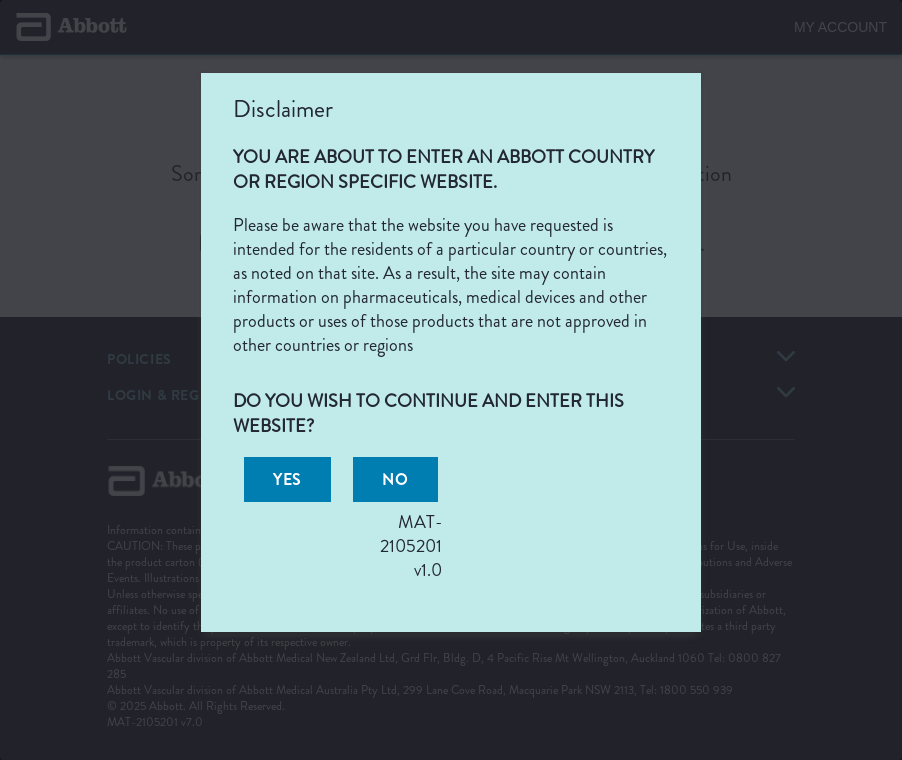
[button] (287, 479)
